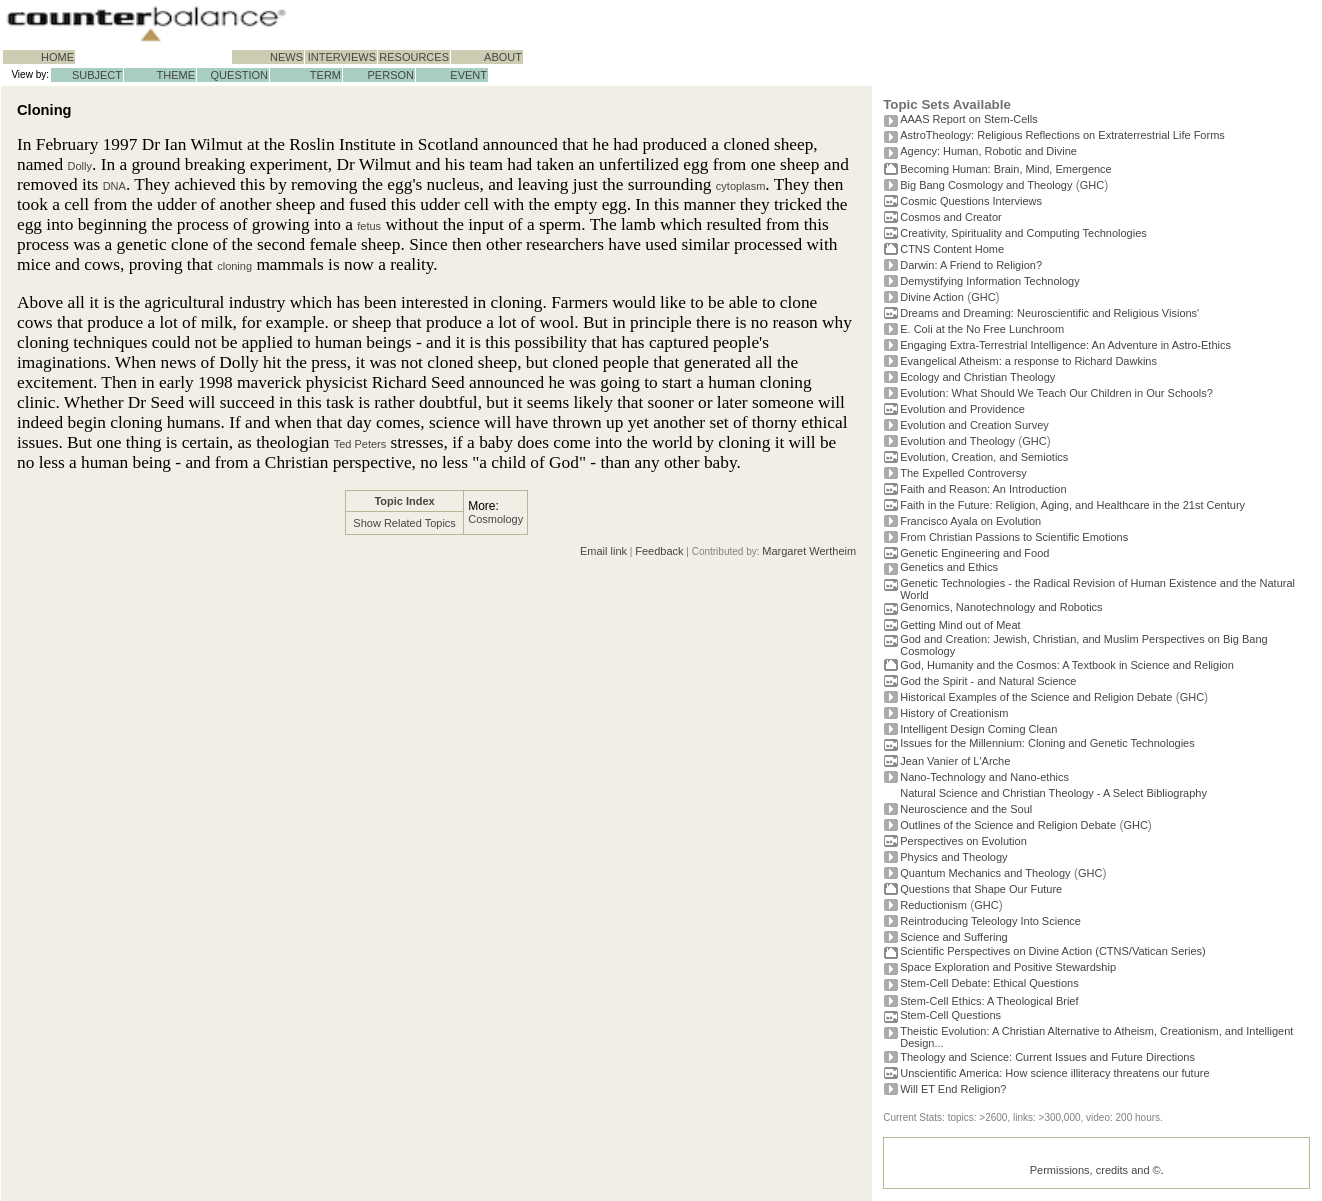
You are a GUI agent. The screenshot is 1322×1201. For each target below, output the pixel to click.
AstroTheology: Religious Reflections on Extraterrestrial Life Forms (1062, 135)
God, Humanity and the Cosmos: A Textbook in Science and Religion (1067, 665)
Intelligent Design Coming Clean (978, 729)
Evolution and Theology (957, 441)
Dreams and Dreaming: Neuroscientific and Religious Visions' (1049, 313)
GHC (1092, 185)
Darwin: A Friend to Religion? (971, 265)
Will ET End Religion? (953, 1089)
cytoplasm (741, 186)
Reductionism (933, 905)
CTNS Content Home (952, 249)
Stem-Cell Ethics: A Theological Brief (989, 1001)
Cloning (44, 110)
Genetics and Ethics (949, 567)
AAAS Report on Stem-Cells (969, 119)
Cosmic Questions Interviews (971, 201)
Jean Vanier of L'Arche (955, 761)
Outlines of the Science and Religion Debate (1008, 825)
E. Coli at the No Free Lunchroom (982, 329)
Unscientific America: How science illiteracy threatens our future (1054, 1073)
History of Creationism (954, 713)
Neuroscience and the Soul (966, 809)
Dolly (80, 166)
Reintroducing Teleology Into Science (990, 921)
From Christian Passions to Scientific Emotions (1014, 537)
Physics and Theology (953, 857)
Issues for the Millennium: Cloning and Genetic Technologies (1047, 743)
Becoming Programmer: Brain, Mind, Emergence (1006, 169)
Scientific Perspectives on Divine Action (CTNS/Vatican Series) (1052, 951)
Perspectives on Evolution (963, 841)
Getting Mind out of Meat (960, 625)
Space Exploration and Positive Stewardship (1008, 967)
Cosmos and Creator (951, 217)
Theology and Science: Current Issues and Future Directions (1047, 1057)
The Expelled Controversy (963, 473)
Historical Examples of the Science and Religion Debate (1036, 697)
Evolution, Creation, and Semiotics (984, 457)
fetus (369, 226)
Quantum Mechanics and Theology (985, 873)
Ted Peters (360, 444)
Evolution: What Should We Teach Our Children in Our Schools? (1056, 393)
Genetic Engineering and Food (974, 553)
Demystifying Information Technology (990, 281)
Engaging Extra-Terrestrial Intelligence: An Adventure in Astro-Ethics (1065, 345)
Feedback (659, 551)
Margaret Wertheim (809, 551)
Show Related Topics (404, 523)
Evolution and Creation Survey (974, 425)
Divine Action (932, 297)
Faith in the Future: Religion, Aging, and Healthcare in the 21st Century (1072, 505)
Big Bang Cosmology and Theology (986, 185)
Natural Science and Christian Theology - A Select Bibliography (1053, 793)
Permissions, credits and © (1095, 1170)
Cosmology (495, 519)
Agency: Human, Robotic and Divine (988, 151)
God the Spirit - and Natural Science (988, 681)
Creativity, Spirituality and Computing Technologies (1023, 233)
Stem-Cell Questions (950, 1015)
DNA (114, 186)
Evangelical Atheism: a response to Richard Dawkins (1028, 361)
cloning (234, 266)
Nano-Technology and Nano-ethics (984, 777)
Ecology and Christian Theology (977, 377)
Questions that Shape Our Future (981, 889)
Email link (603, 551)
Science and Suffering (953, 937)
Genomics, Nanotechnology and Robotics (1001, 607)
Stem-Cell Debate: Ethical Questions (989, 983)
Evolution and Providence (962, 409)
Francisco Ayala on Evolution (970, 521)
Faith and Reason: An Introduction (983, 489)
